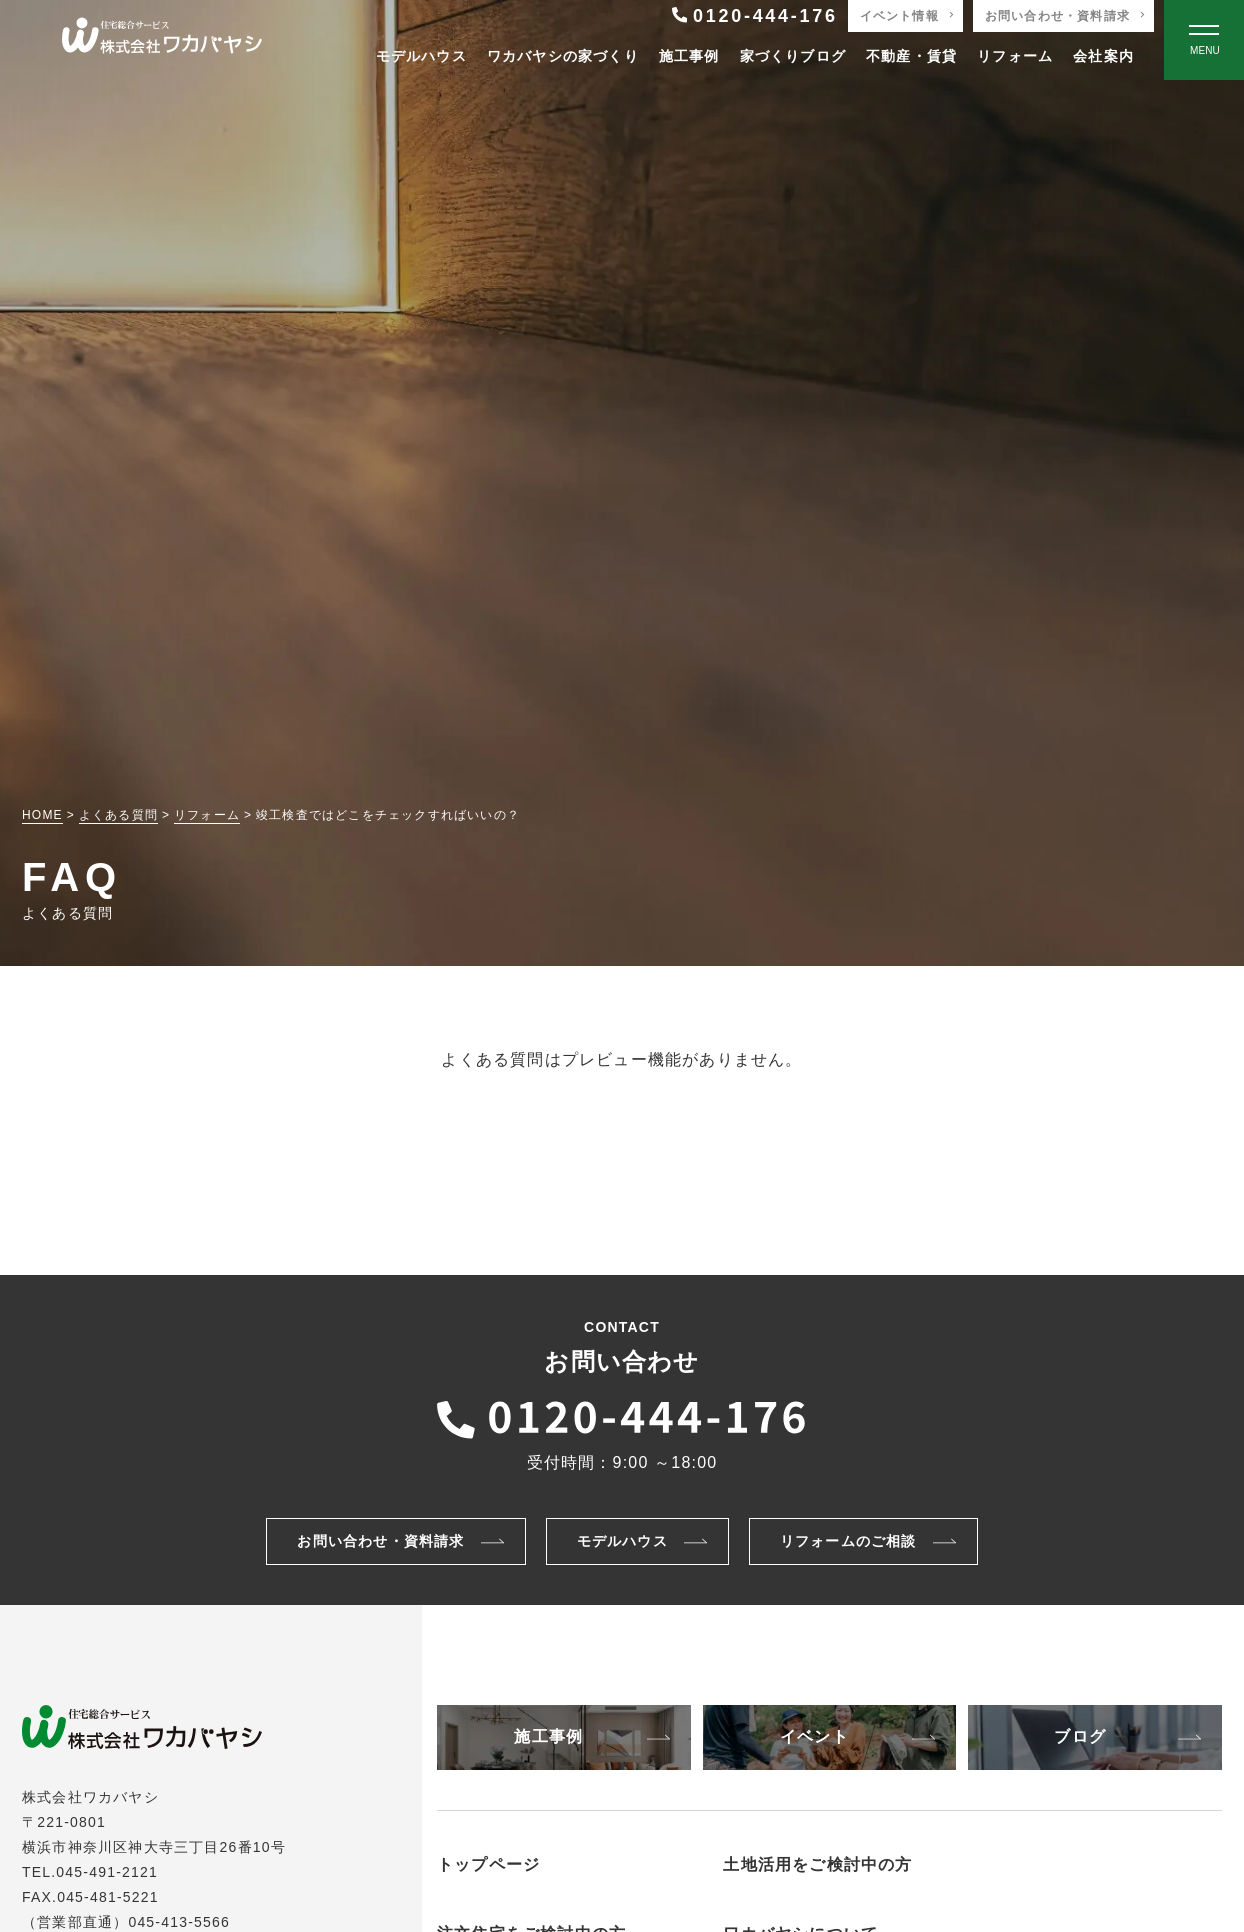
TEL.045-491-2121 (90, 1872)
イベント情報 (899, 16)
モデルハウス (421, 56)
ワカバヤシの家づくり (563, 56)
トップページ (488, 1864)
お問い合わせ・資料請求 (1057, 16)
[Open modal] (1204, 40)
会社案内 (1103, 56)
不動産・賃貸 (911, 56)
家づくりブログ (793, 56)
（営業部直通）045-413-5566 (126, 1922)
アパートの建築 (807, 1918)
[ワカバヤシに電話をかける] (622, 1414)
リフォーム (1015, 56)
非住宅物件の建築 (815, 1895)
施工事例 (689, 56)
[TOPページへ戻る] (162, 40)
